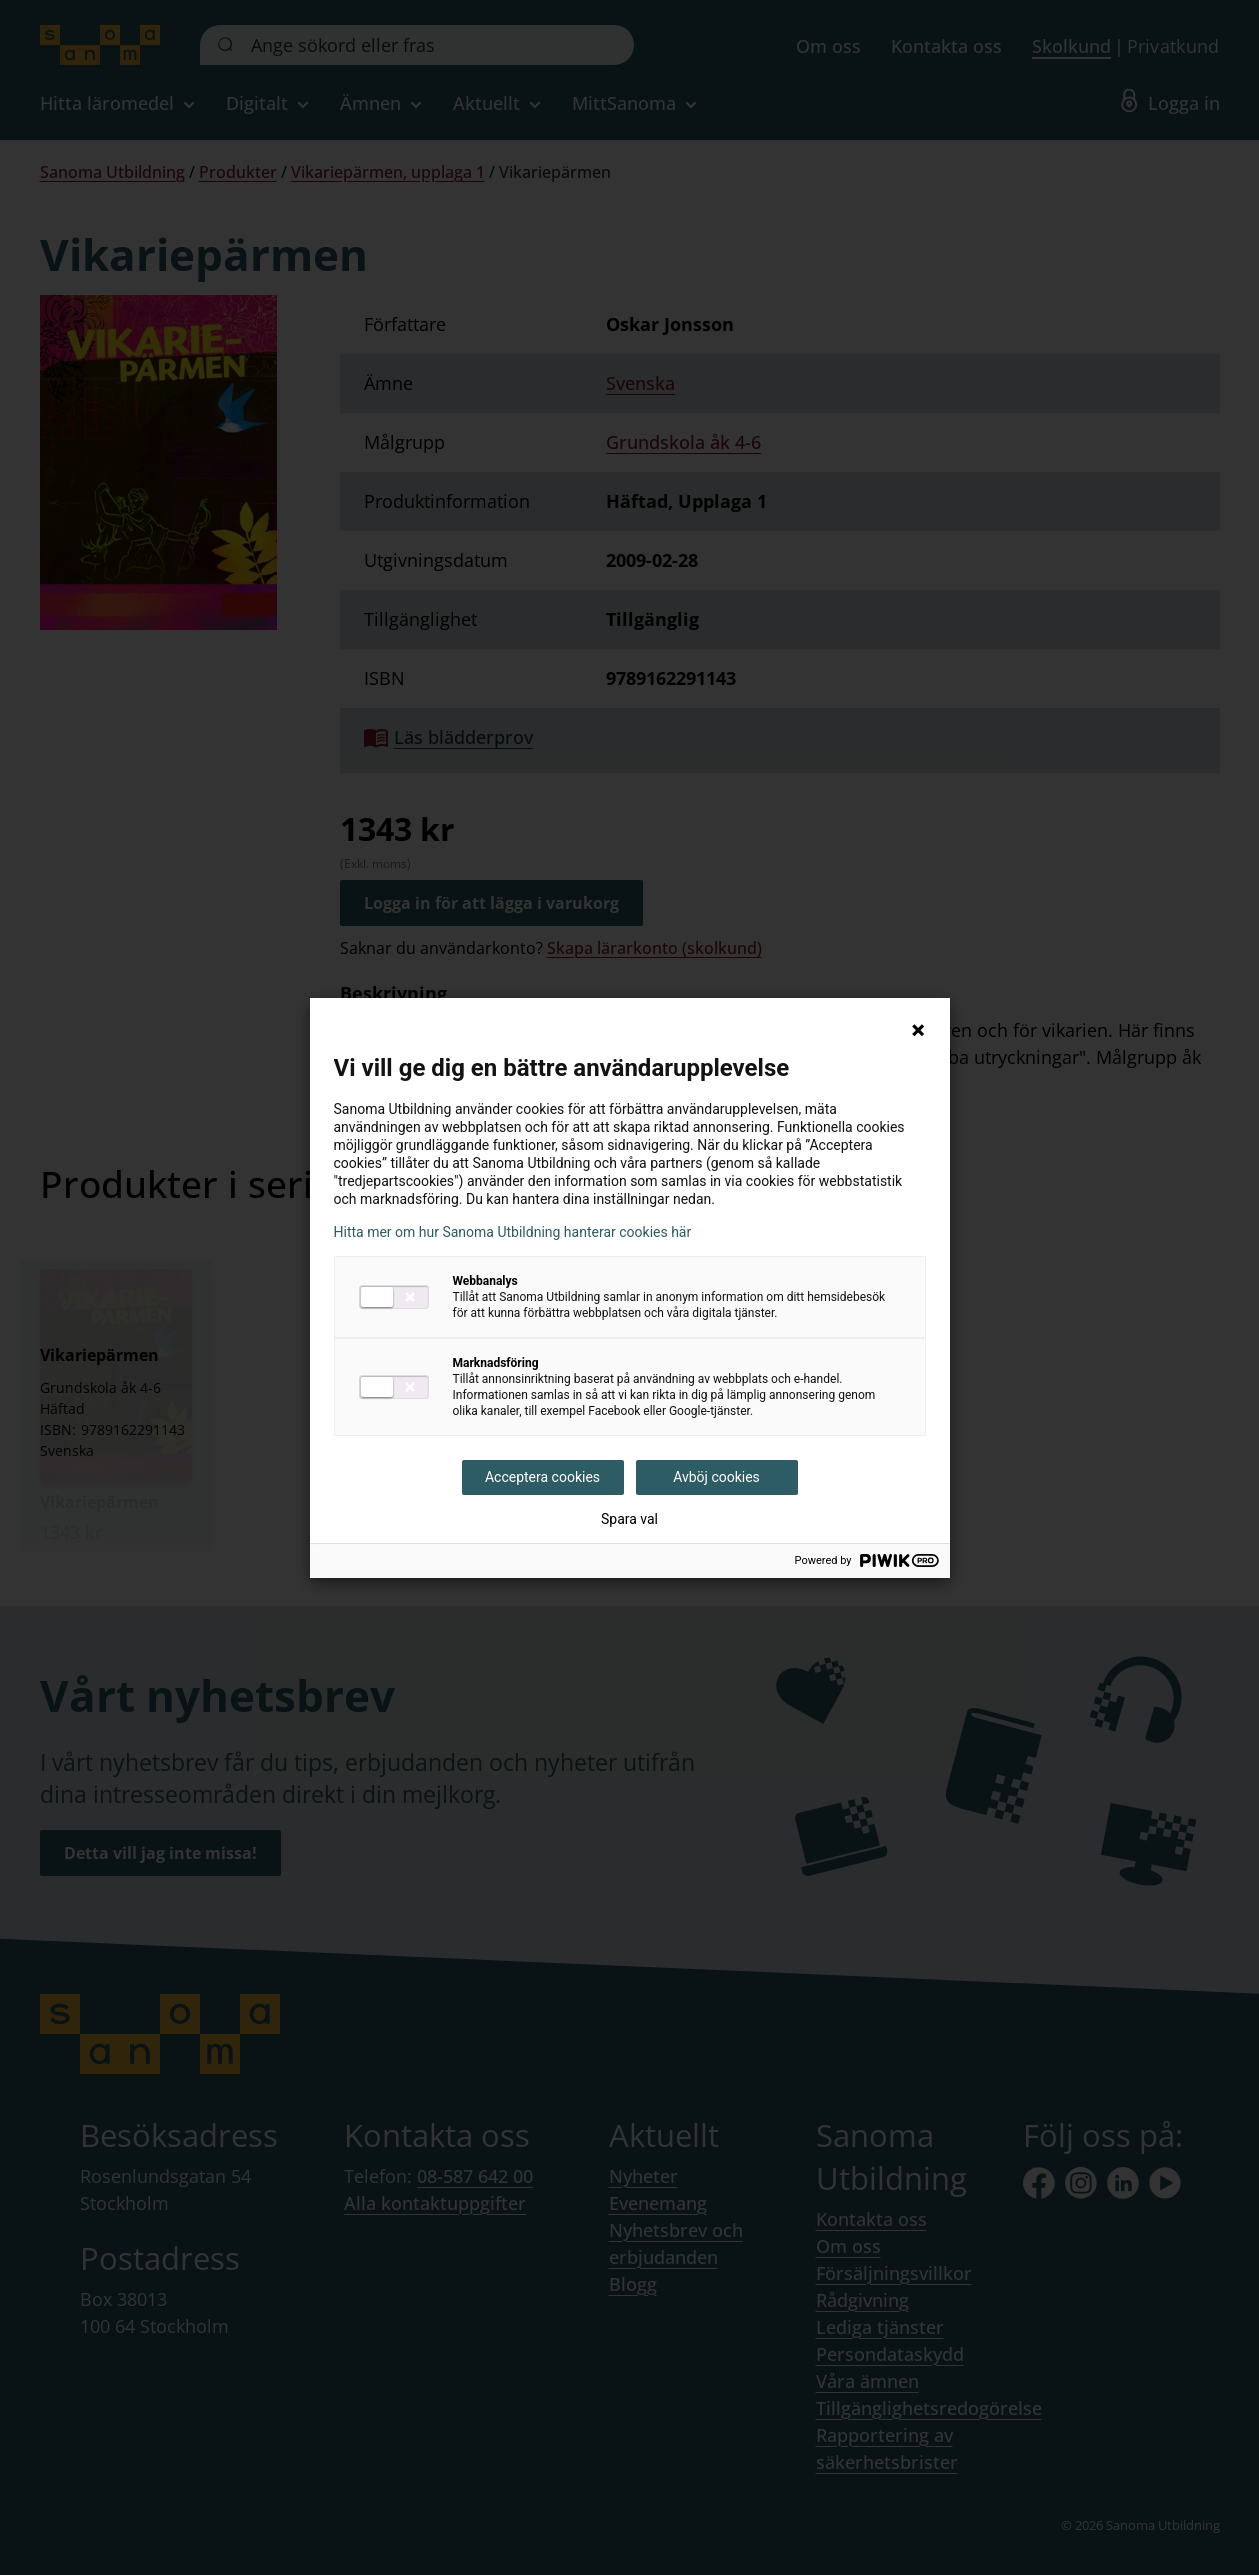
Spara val (629, 1519)
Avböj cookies (716, 1477)
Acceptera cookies (542, 1477)
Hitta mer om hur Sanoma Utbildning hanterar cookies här (513, 1232)
